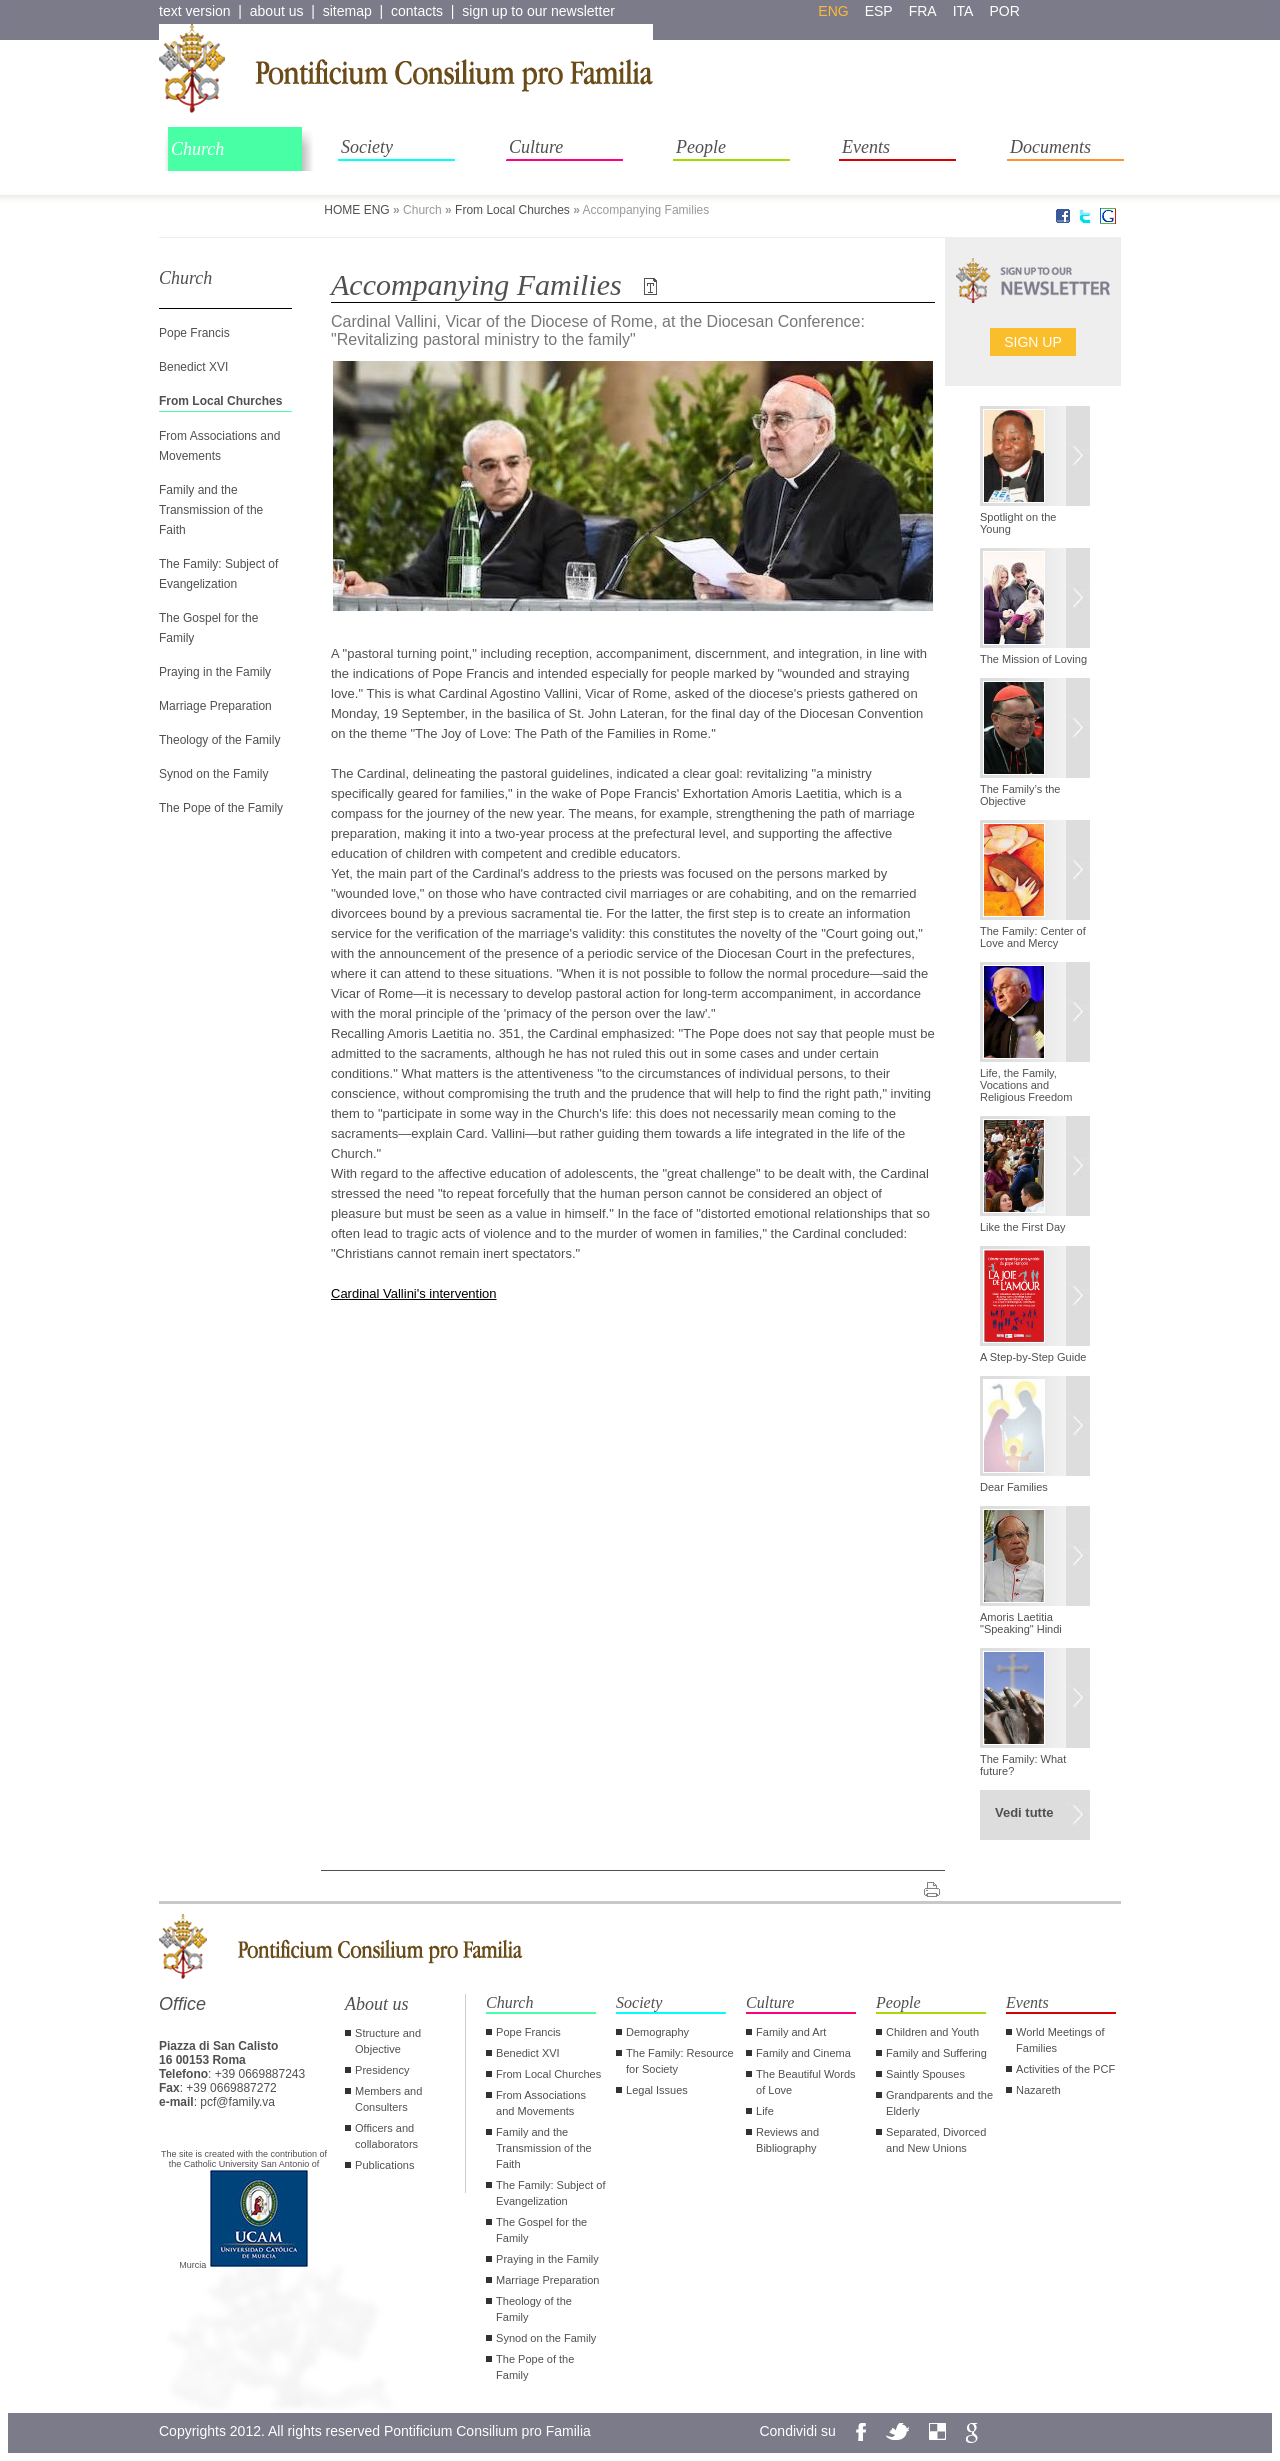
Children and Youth (932, 2032)
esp (879, 11)
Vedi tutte (1024, 1812)
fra (923, 11)
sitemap (347, 11)
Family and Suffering (936, 2053)
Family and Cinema (803, 2053)
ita (963, 11)
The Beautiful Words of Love (805, 2082)
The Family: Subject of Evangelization (550, 2193)
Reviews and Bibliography (787, 2140)
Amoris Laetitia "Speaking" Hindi (1021, 1623)
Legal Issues (657, 2090)
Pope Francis (194, 333)
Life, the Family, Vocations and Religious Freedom (1026, 1085)
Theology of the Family (219, 740)
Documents (1050, 147)
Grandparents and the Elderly (939, 2103)
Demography (657, 2032)
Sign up (1033, 342)
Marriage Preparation (215, 706)
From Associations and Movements (541, 2103)
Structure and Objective (388, 2041)
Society (367, 147)
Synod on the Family (213, 774)
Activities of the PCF (1065, 2069)
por (1004, 11)
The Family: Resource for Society (680, 2061)
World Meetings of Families (1060, 2040)
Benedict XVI (193, 367)
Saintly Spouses (925, 2074)
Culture (536, 147)
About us (377, 2004)
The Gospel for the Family (541, 2230)
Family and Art (791, 2032)
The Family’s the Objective (1020, 795)
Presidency (382, 2070)
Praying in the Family (215, 672)
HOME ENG (356, 210)
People (701, 147)
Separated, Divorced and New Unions (936, 2140)
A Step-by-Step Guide (1033, 1357)
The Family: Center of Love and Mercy (1033, 937)
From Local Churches (512, 210)
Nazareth (1038, 2090)
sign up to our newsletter (538, 11)
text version (195, 11)
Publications (384, 2165)
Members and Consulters (388, 2099)
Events (866, 147)
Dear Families (1014, 1487)
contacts (417, 11)
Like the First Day (1023, 1227)
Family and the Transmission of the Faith (211, 510)
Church (197, 149)
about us (277, 11)
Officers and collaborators (386, 2136)
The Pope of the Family (221, 808)
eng (833, 11)
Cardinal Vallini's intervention (414, 1293)
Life (765, 2111)
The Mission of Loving (1033, 659)
